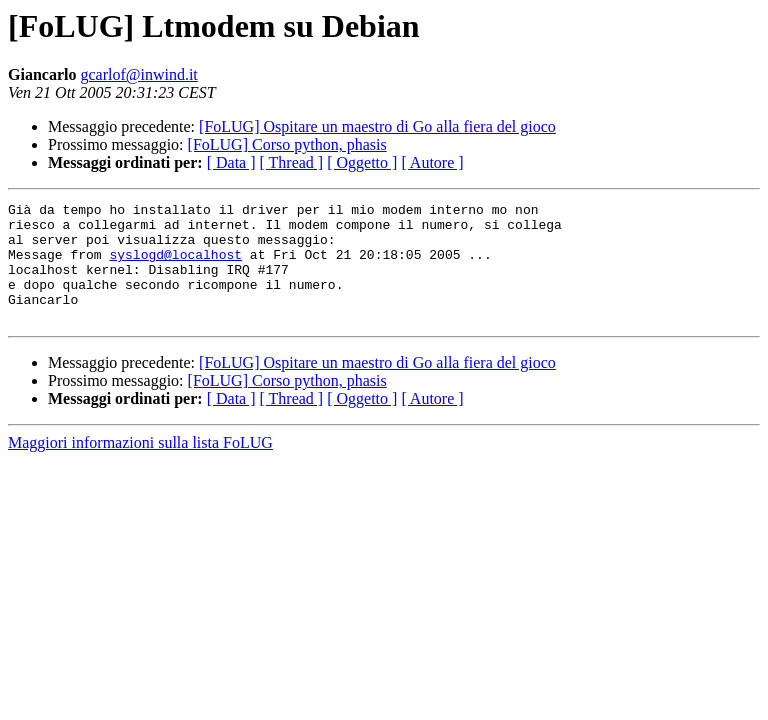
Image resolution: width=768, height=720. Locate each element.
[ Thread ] (292, 162)
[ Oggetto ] (362, 162)
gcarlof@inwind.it (138, 74)
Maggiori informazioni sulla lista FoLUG (140, 466)
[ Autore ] (432, 162)
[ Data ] (231, 162)
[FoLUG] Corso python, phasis (287, 144)
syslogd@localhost (175, 266)
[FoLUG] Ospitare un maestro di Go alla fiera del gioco (377, 126)
